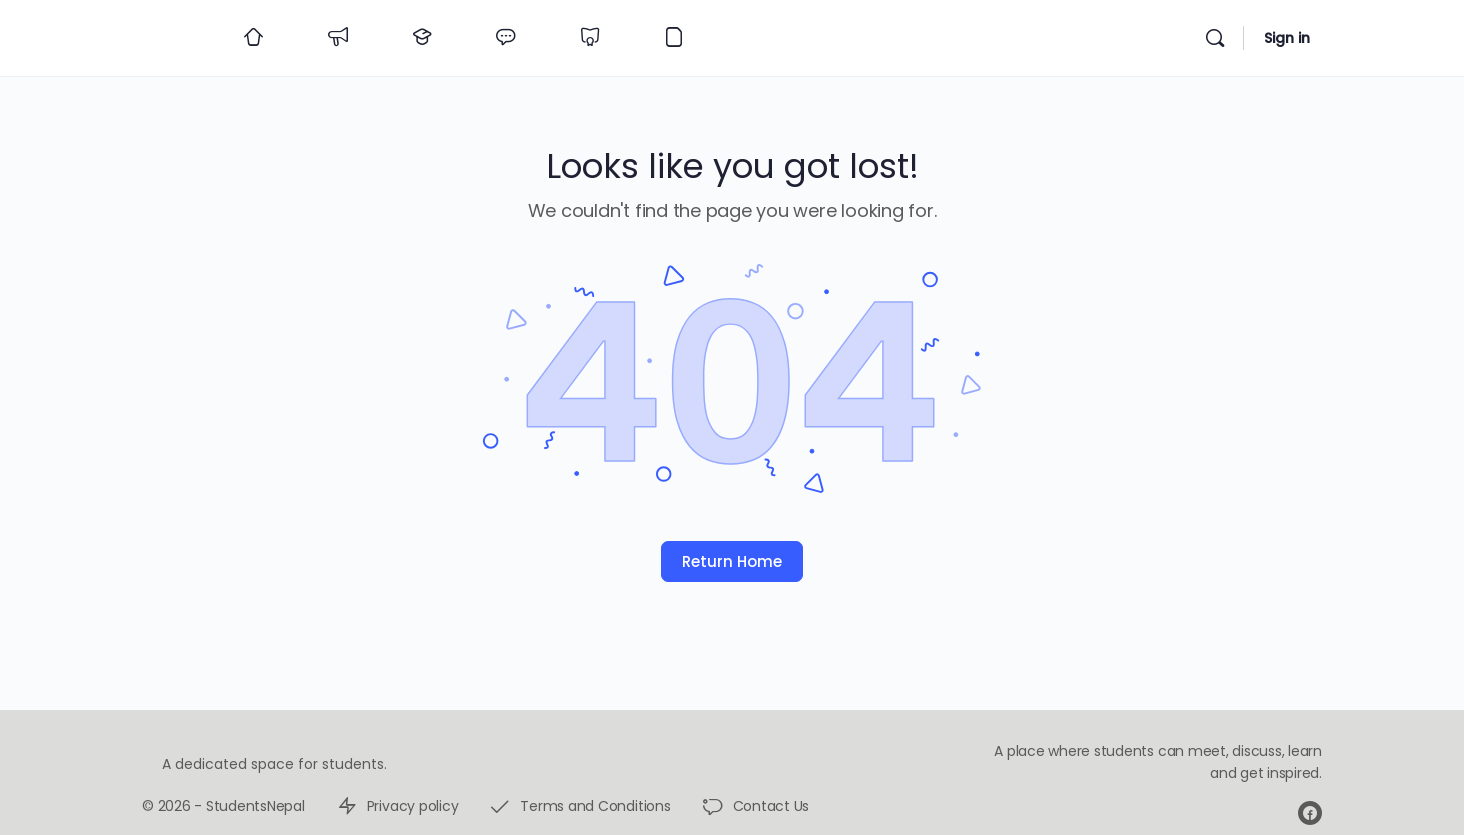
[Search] (1215, 38)
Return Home (732, 561)
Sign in (1287, 38)
